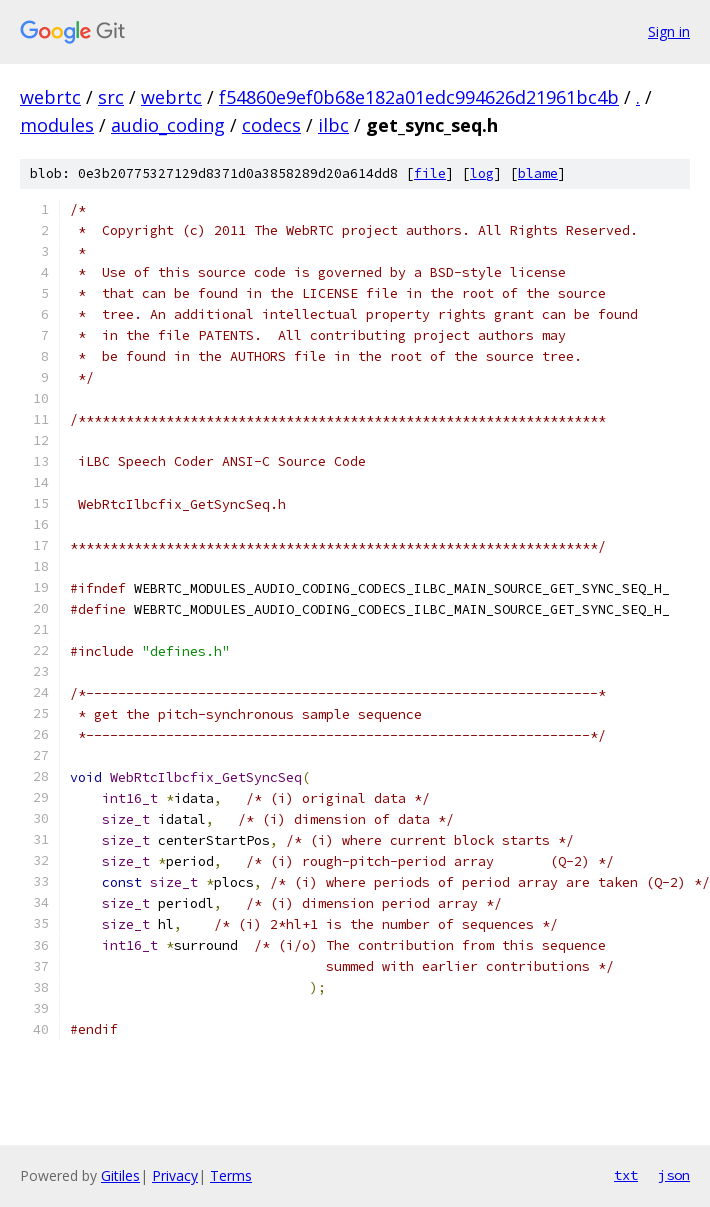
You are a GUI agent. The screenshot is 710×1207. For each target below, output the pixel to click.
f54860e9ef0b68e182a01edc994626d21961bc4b (419, 97)
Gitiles (120, 1175)
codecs (271, 125)
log (482, 173)
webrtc (50, 97)
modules (57, 125)
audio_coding (168, 125)
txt (626, 1175)
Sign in (669, 31)
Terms (231, 1175)
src (111, 97)
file (430, 173)
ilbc (333, 125)
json (674, 1175)
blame (538, 173)
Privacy (175, 1175)
